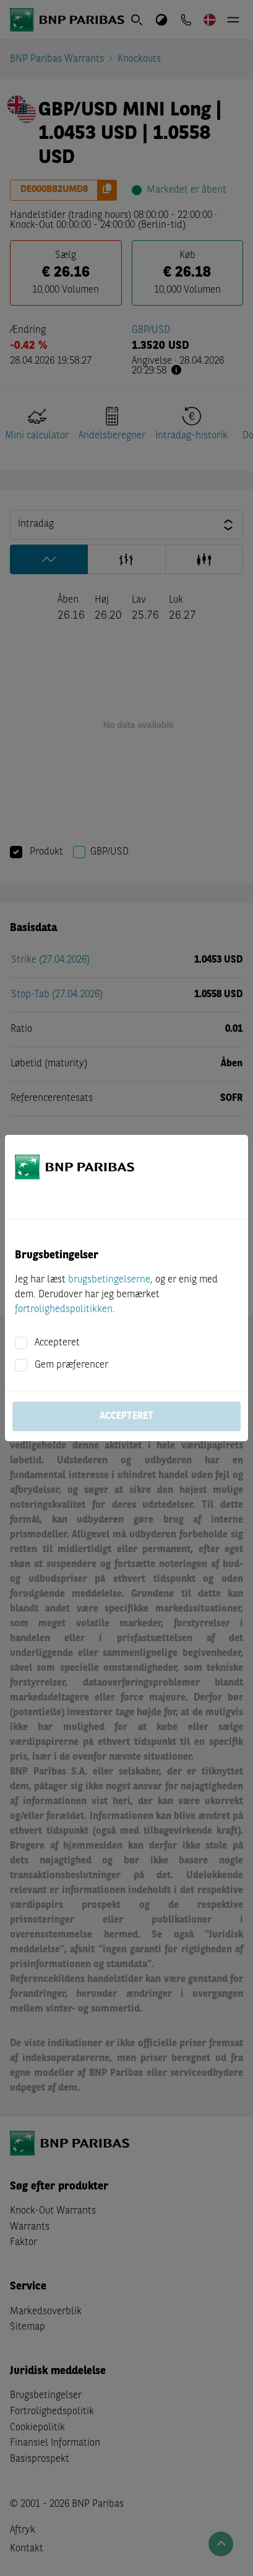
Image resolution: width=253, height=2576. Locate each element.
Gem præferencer (71, 1365)
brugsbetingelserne (109, 1280)
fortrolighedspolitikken (64, 1310)
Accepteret (57, 1343)
